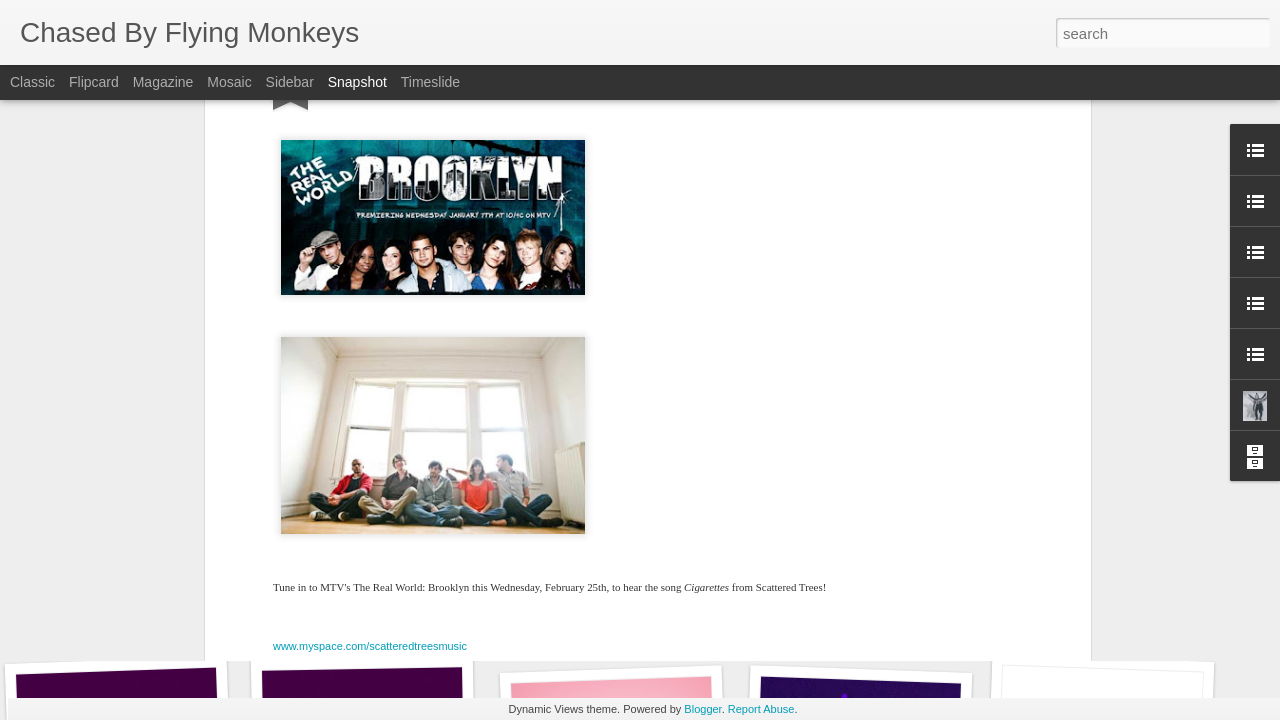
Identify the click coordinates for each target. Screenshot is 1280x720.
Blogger (702, 709)
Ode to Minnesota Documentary (867, 615)
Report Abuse (761, 709)
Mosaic (229, 82)
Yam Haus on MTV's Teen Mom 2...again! (414, 625)
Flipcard (94, 82)
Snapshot (357, 82)
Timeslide (430, 82)
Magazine (163, 82)
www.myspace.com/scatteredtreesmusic (370, 359)
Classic (32, 82)
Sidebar (290, 82)
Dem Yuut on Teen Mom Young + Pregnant (166, 615)
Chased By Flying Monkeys (744, 426)
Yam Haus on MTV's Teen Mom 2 (1108, 627)
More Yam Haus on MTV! (611, 617)
